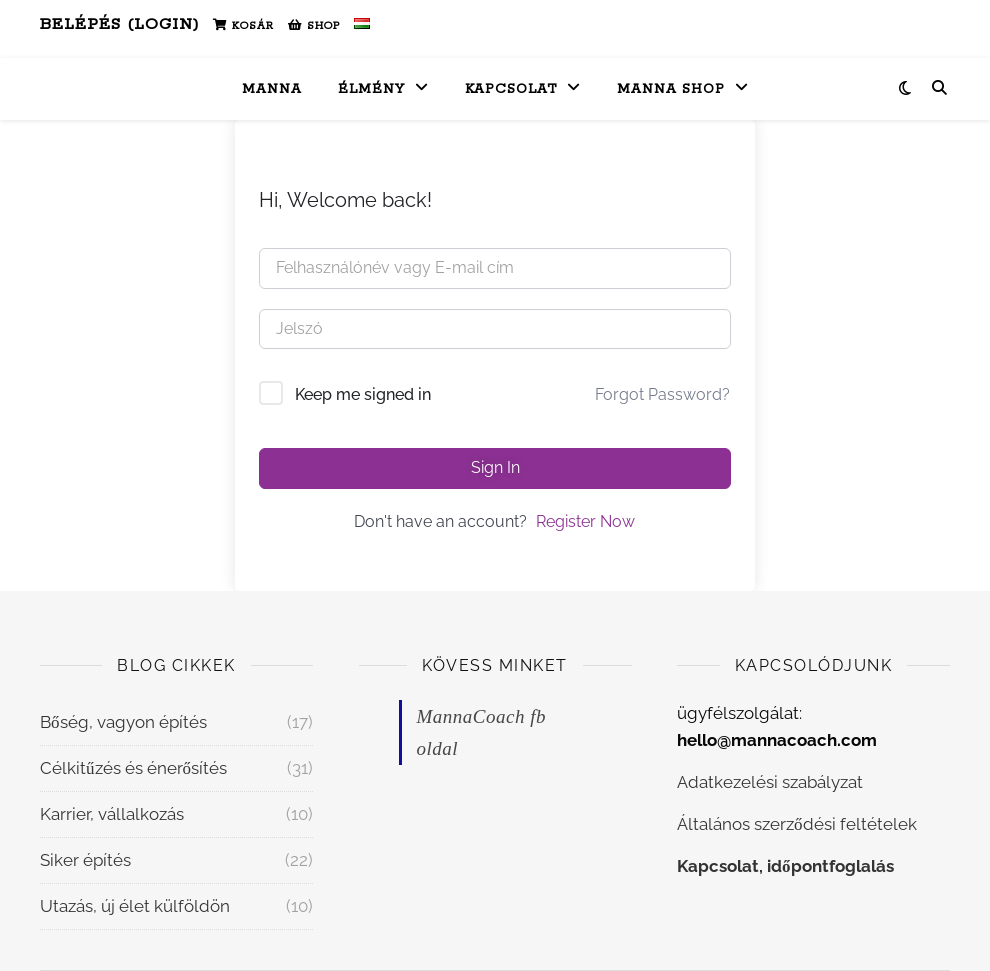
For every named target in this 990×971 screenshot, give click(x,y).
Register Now (585, 521)
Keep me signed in (363, 394)
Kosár (243, 26)
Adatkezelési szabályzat (770, 782)
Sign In (495, 467)
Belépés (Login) (119, 24)
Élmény (371, 89)
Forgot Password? (662, 394)
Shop (314, 26)
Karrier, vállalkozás (112, 814)
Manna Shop (671, 89)
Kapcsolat (511, 89)
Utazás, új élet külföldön (135, 906)
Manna (272, 89)
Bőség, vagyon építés (123, 722)
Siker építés (85, 860)
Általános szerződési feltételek (797, 824)
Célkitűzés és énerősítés (133, 768)
